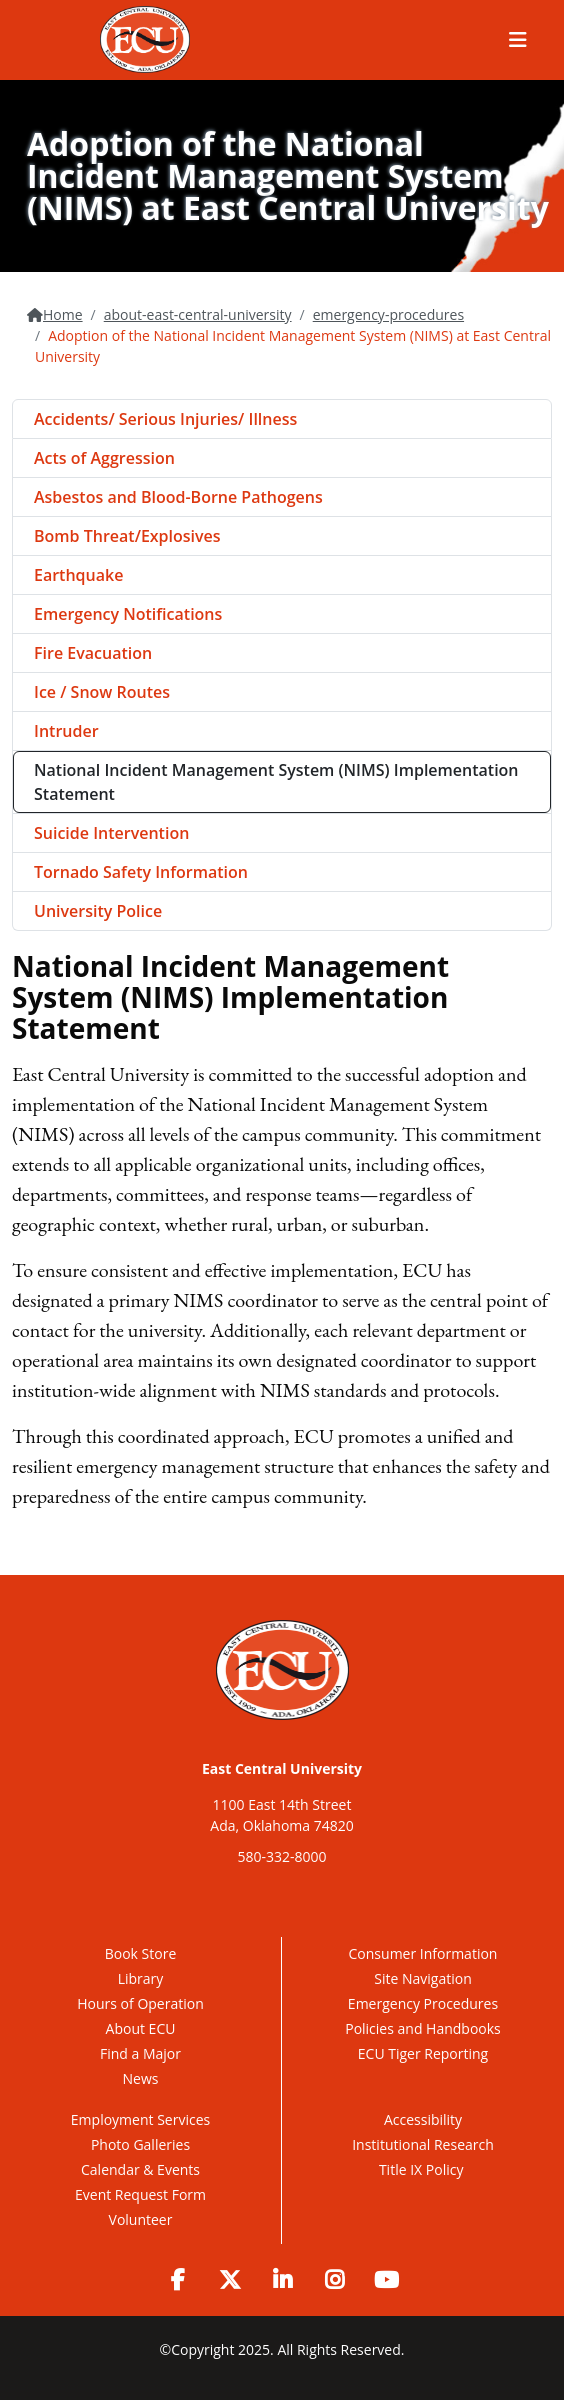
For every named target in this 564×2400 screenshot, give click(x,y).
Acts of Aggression (104, 458)
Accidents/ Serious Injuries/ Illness (165, 419)
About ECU (141, 2028)
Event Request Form (140, 2194)
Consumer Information (423, 1953)
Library (141, 1978)
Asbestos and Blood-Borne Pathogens (178, 497)
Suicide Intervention (111, 833)
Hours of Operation (140, 2003)
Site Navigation (422, 1978)
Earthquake (78, 575)
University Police (98, 911)
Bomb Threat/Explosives (127, 536)
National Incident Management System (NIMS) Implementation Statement (276, 782)
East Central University (282, 1768)
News (141, 2078)
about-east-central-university (198, 314)
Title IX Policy (423, 2169)
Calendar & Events (140, 2169)
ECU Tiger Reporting (423, 2053)
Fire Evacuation (93, 653)
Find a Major (140, 2053)
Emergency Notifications (128, 614)
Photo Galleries (140, 2144)
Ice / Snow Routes (102, 692)
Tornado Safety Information (141, 872)
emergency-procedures (388, 314)
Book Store (141, 1953)
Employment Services (140, 2119)
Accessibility (423, 2119)
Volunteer (141, 2219)
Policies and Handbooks (423, 2028)
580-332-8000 (281, 1856)
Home (63, 314)
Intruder (66, 731)
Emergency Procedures (423, 2003)
